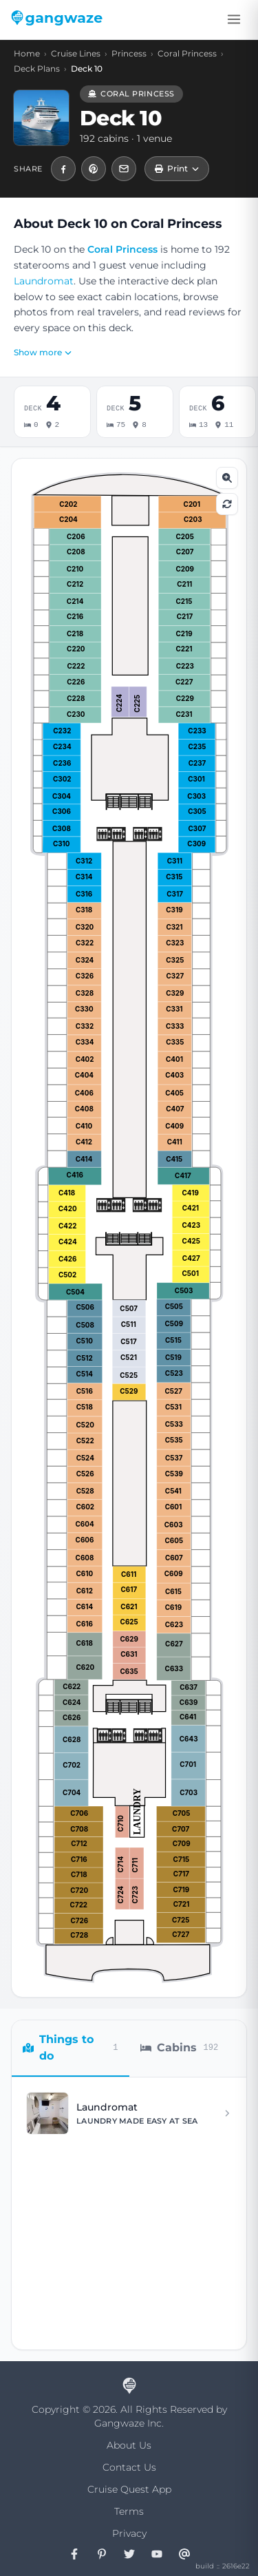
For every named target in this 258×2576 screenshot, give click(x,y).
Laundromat (44, 281)
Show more (43, 352)
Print (177, 168)
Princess (129, 53)
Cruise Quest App (129, 2489)
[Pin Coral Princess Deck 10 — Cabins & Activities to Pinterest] (93, 168)
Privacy (129, 2533)
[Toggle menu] (234, 19)
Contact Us (129, 2467)
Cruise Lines (75, 53)
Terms (129, 2511)
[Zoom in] (227, 478)
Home (27, 53)
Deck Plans (37, 68)
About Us (129, 2445)
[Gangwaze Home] (59, 19)
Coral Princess (187, 53)
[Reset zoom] (227, 504)
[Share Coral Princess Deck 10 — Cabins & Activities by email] (123, 168)
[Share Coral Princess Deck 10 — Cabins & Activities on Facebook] (63, 168)
